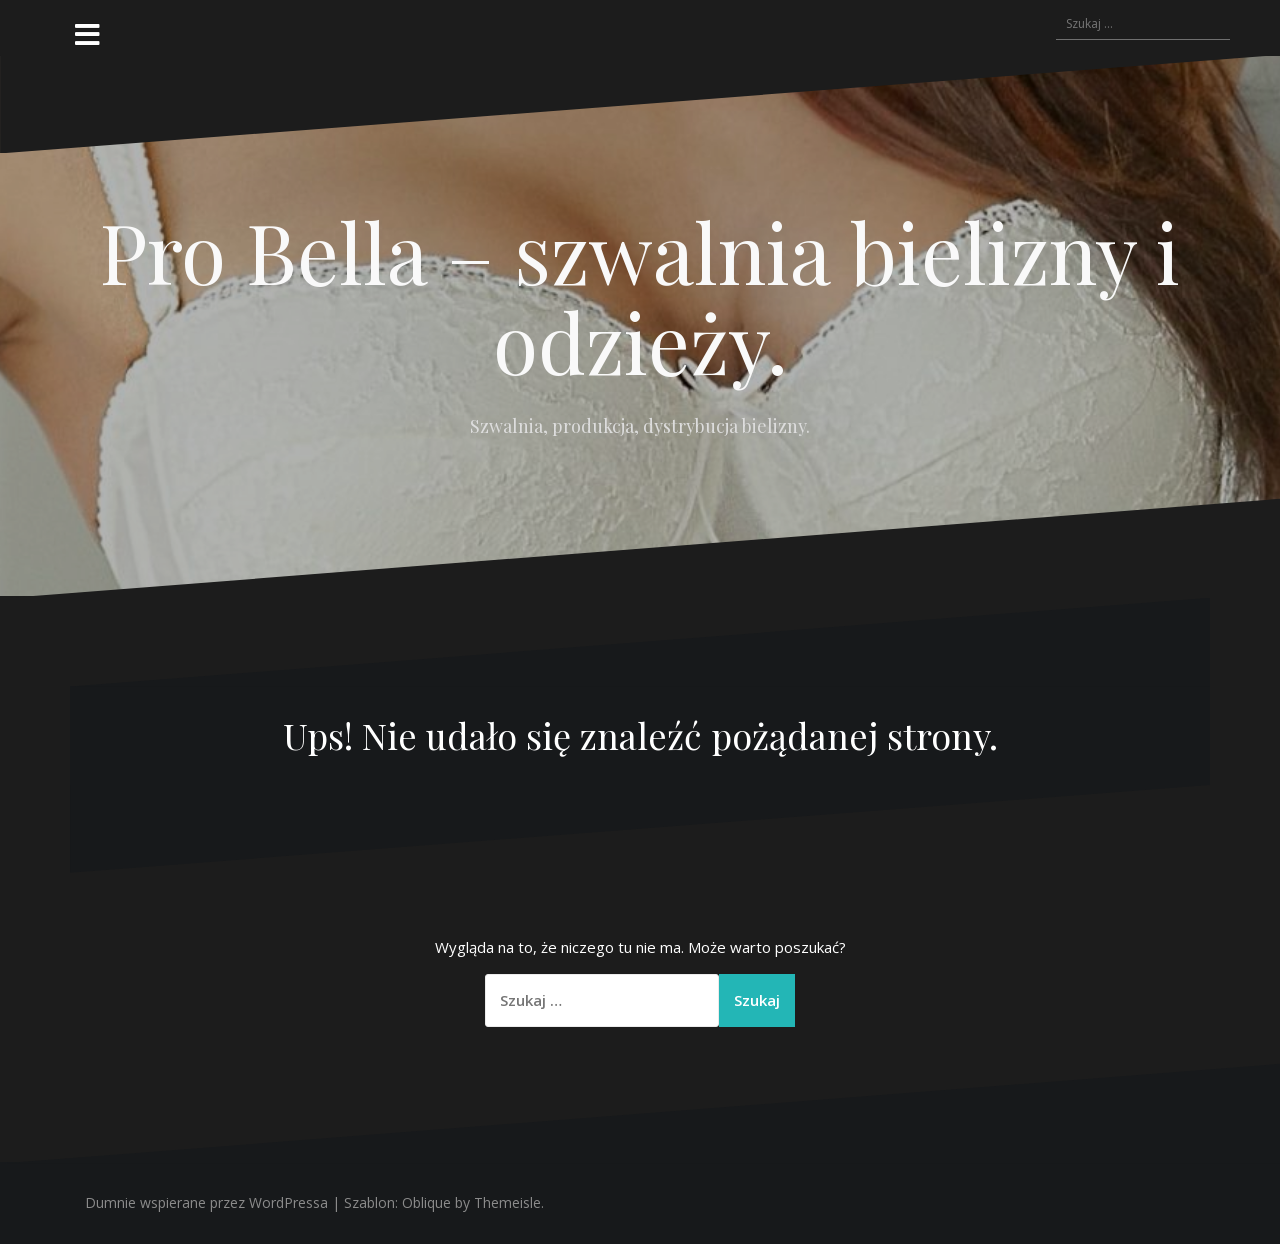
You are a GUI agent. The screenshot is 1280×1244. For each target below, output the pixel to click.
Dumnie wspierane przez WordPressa (206, 1202)
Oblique (426, 1202)
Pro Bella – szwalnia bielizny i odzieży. (640, 296)
